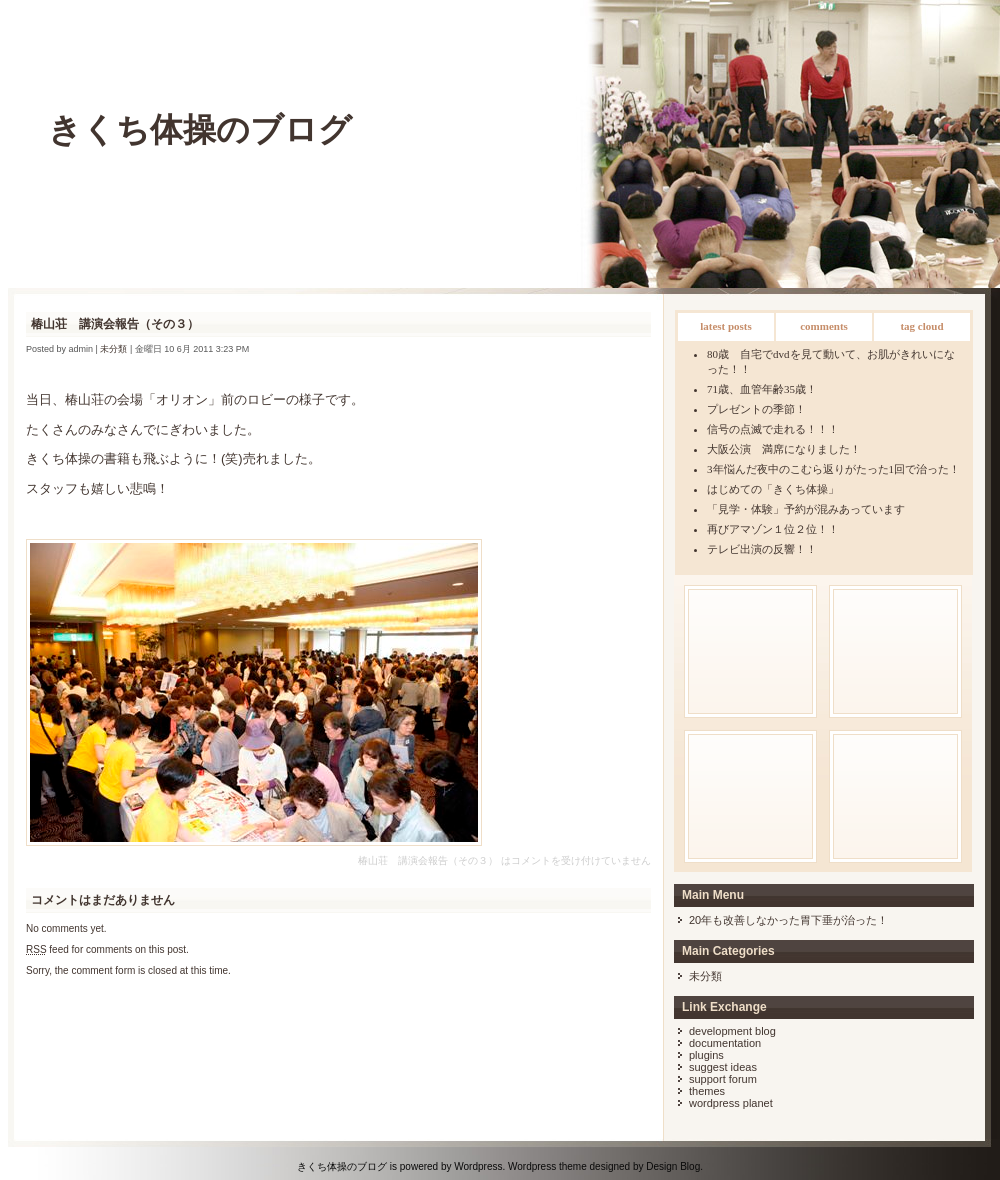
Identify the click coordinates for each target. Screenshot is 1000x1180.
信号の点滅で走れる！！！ (773, 429)
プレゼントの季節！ (756, 409)
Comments (824, 326)
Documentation (725, 1043)
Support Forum (723, 1079)
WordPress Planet (731, 1103)
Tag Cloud (921, 326)
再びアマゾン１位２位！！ (773, 529)
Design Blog (673, 1166)
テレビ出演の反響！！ (762, 549)
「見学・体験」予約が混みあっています (806, 509)
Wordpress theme (547, 1166)
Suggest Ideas (723, 1067)
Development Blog (732, 1031)
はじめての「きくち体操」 (773, 489)
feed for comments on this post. (107, 949)
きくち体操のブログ (200, 130)
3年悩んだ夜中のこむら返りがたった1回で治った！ (833, 469)
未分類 (705, 976)
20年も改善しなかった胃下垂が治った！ (788, 920)
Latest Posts (726, 326)
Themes (707, 1091)
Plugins (706, 1055)
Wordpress (478, 1166)
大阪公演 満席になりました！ (784, 449)
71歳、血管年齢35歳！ (762, 389)
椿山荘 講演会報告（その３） (115, 324)
